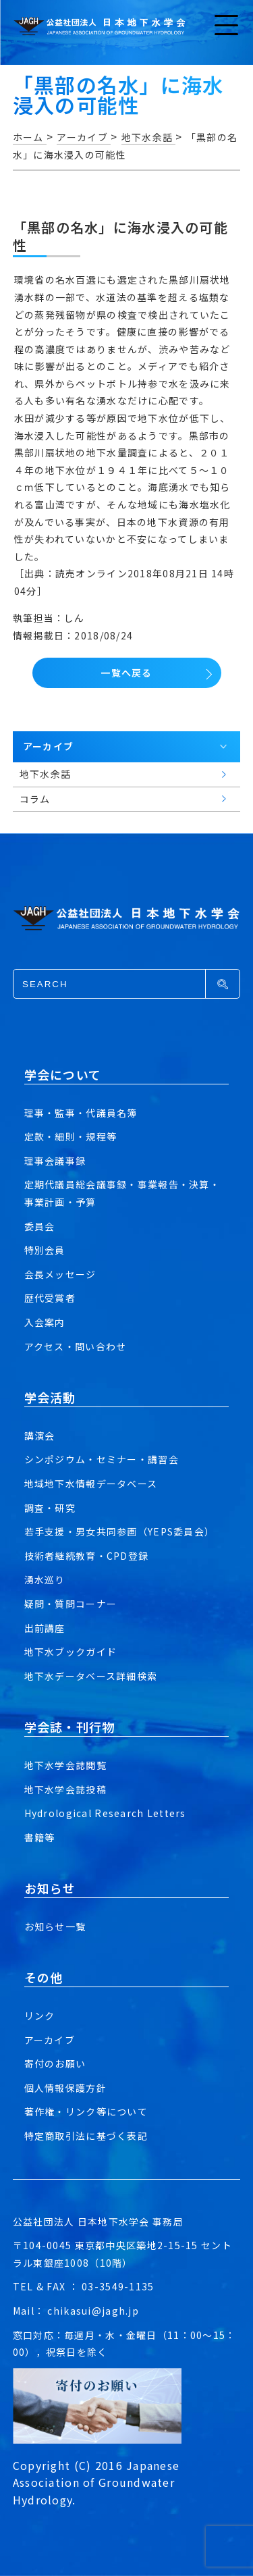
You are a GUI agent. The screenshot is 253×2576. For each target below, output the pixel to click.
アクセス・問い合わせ (75, 1346)
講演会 (39, 1435)
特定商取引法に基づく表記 (86, 2136)
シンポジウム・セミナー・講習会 (101, 1459)
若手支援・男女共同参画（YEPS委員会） (119, 1531)
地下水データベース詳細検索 (91, 1676)
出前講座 (44, 1628)
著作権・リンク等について (86, 2111)
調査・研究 (50, 1508)
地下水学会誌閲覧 (65, 1765)
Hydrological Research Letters (105, 1813)
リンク (39, 2015)
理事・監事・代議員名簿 (81, 1113)
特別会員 (44, 1250)
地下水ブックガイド (70, 1651)
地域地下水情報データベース (91, 1483)
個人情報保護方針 (65, 2088)
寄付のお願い (55, 2063)
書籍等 (39, 1837)
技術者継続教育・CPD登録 (86, 1555)
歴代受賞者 (50, 1298)
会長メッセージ (60, 1274)
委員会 (39, 1226)
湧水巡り (44, 1579)
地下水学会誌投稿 (65, 1789)
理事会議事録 (55, 1160)
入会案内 (44, 1322)
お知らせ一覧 (55, 1926)
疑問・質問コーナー (70, 1603)
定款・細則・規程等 (70, 1136)
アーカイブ (49, 2040)
